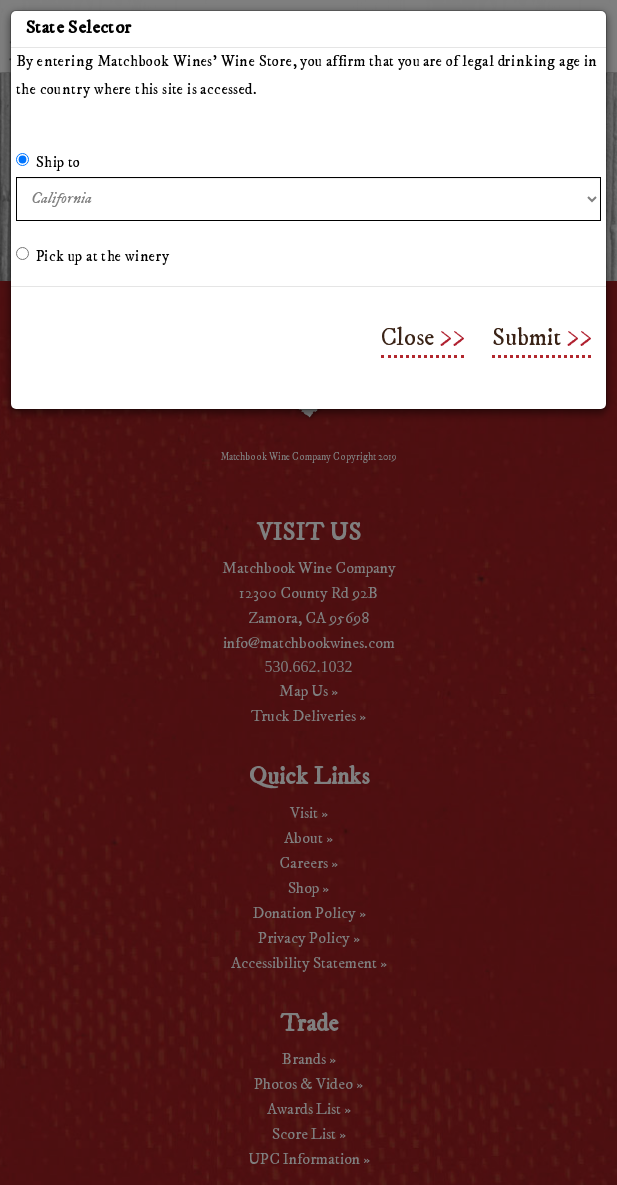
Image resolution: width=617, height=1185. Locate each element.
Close (407, 338)
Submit (526, 338)
